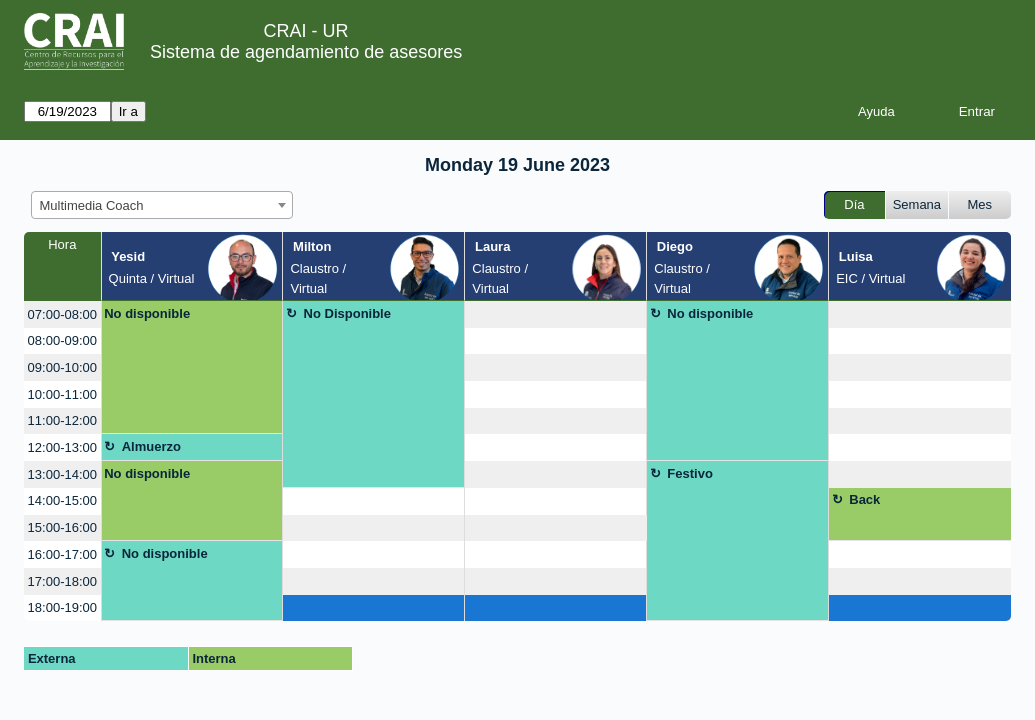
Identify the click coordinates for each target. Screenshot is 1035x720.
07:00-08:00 (62, 314)
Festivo (690, 473)
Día (854, 204)
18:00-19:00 (62, 607)
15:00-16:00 (62, 527)
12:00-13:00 (62, 447)
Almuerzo (151, 446)
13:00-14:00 (62, 474)
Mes (980, 204)
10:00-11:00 (62, 394)
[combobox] (162, 205)
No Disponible (347, 313)
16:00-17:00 (62, 554)
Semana (917, 204)
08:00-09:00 (62, 340)
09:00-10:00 (62, 367)
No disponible (147, 313)
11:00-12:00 (62, 420)
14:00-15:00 (62, 500)
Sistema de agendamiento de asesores (306, 52)
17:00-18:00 (62, 581)
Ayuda (876, 111)
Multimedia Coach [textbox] (92, 205)
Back (864, 499)
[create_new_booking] (555, 314)
